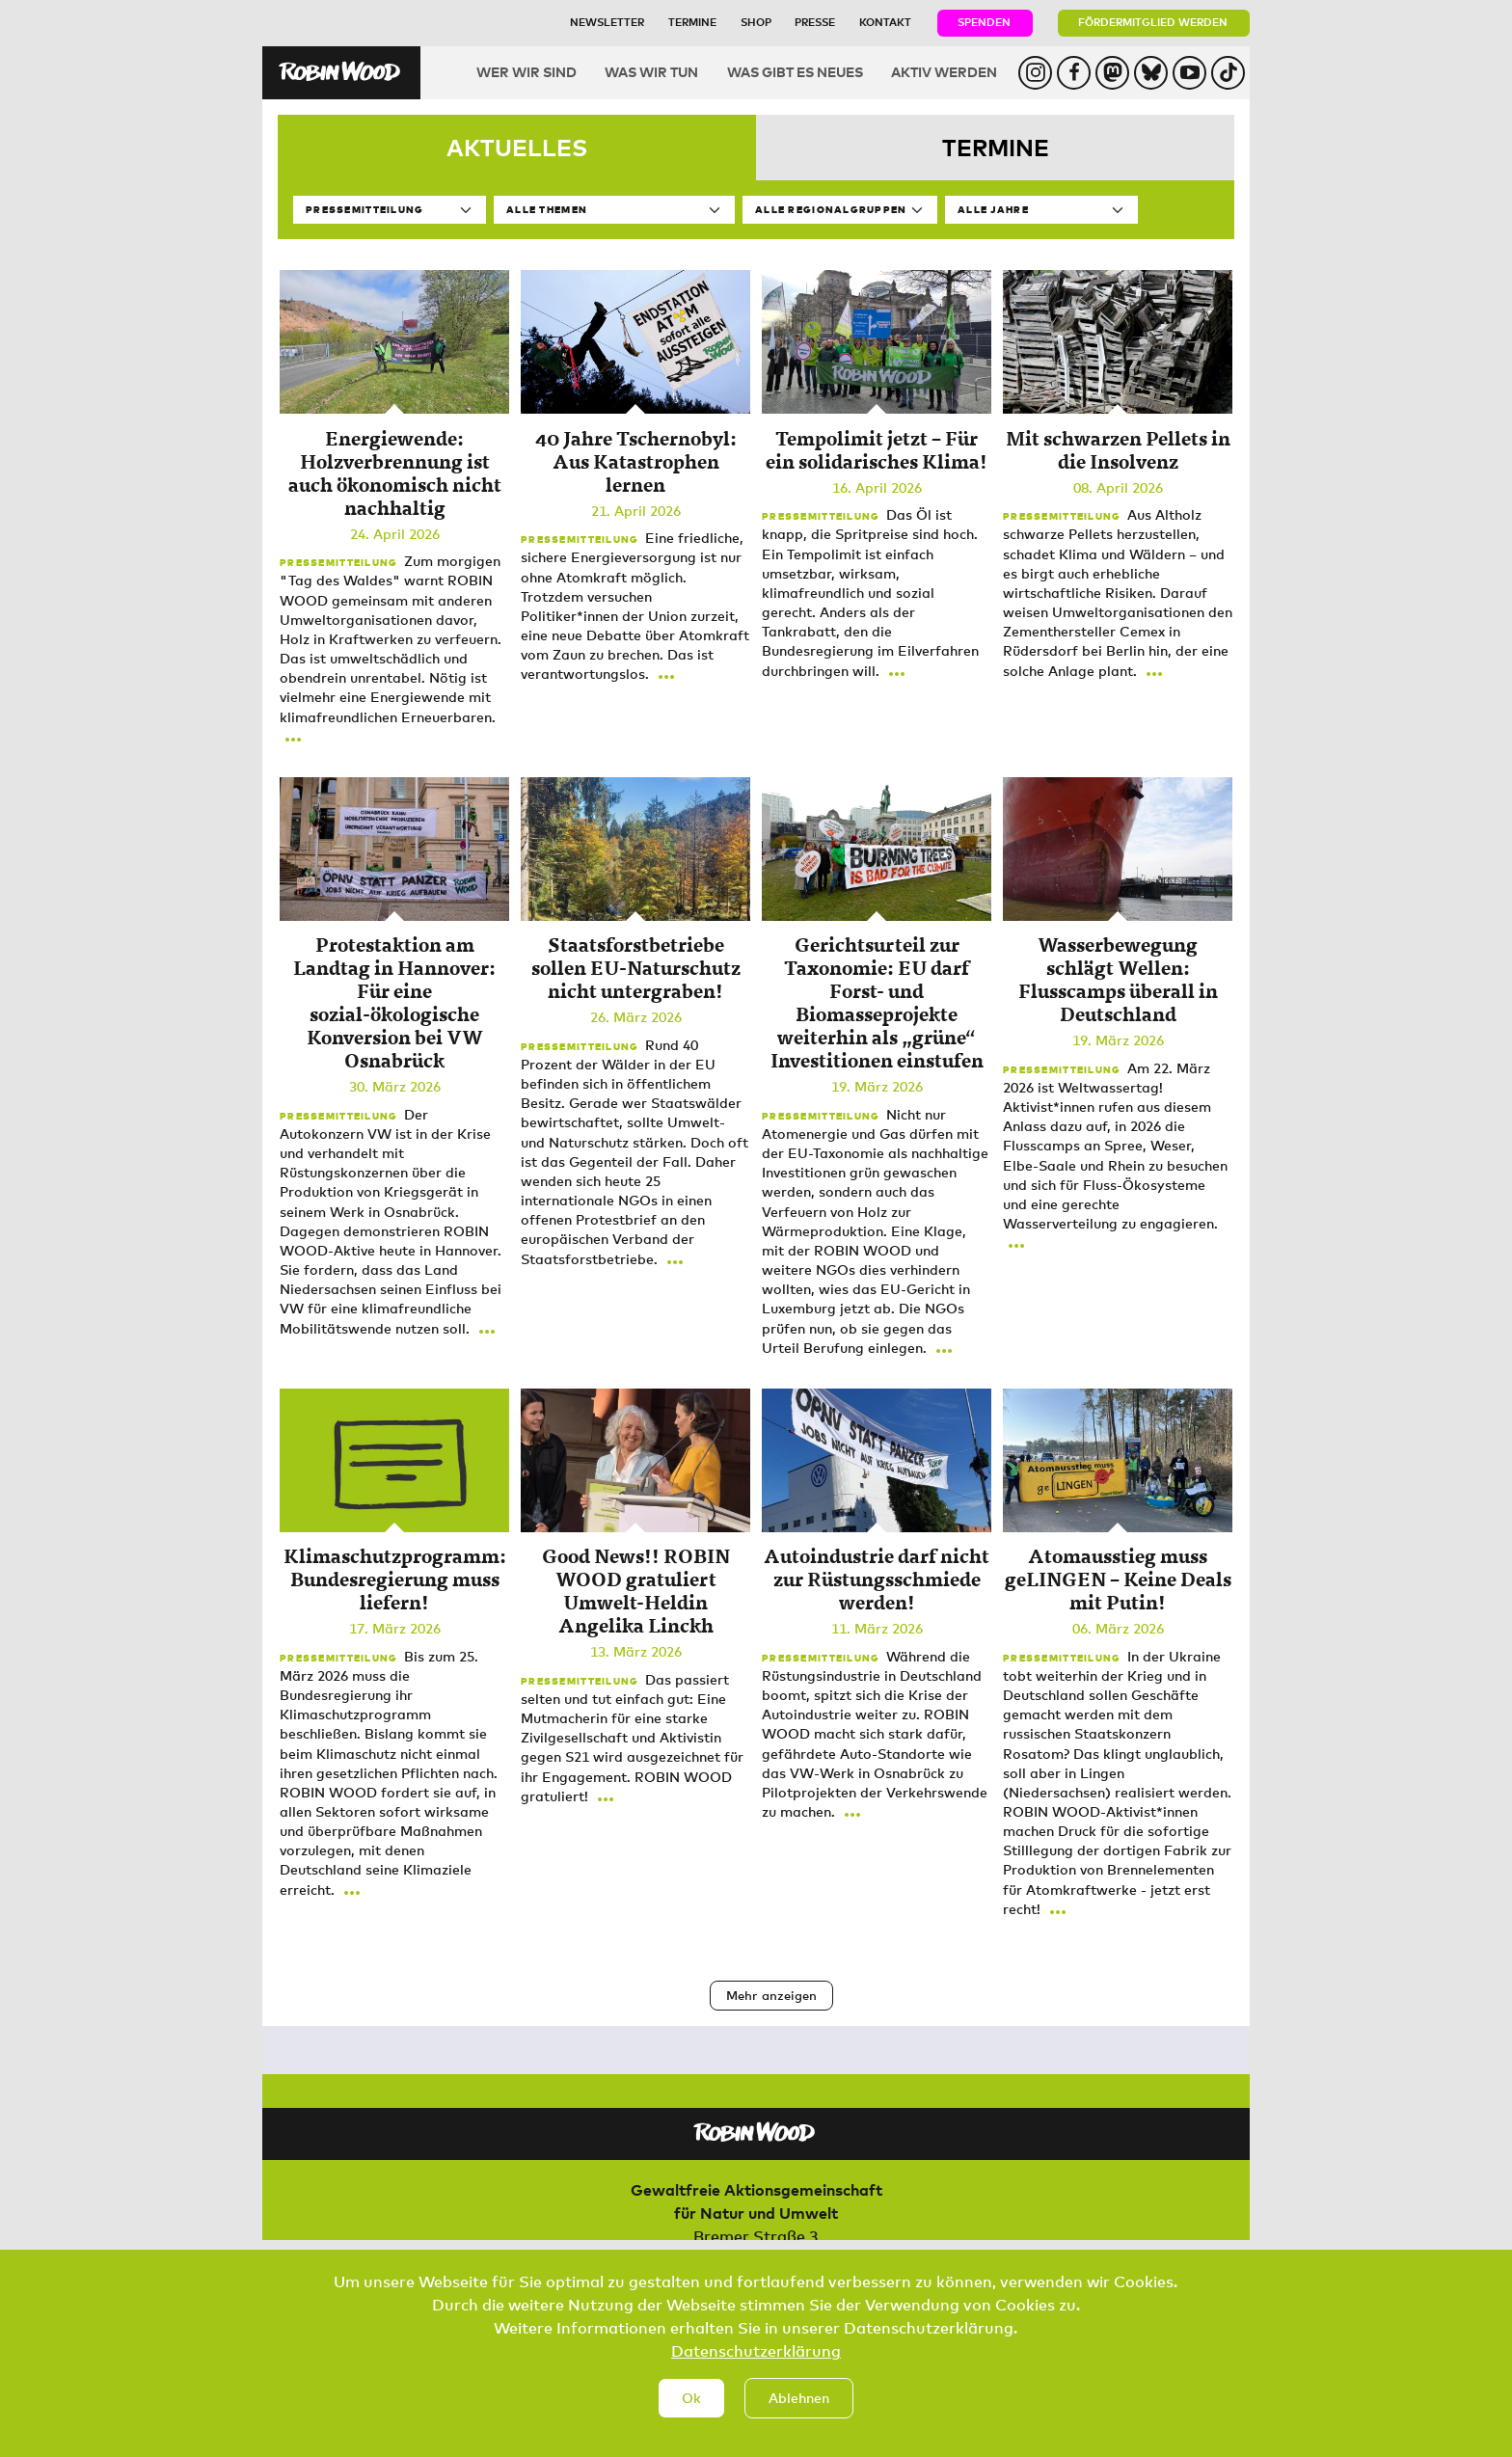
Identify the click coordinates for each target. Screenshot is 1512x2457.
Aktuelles (516, 147)
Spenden (984, 21)
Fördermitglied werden (1153, 21)
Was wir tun (651, 72)
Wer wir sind (526, 72)
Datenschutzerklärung (756, 2358)
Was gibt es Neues (795, 72)
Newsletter (607, 21)
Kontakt (885, 21)
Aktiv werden (944, 72)
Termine (692, 21)
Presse (815, 21)
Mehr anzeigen (771, 1995)
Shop (756, 21)
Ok (691, 2405)
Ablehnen (799, 2405)
